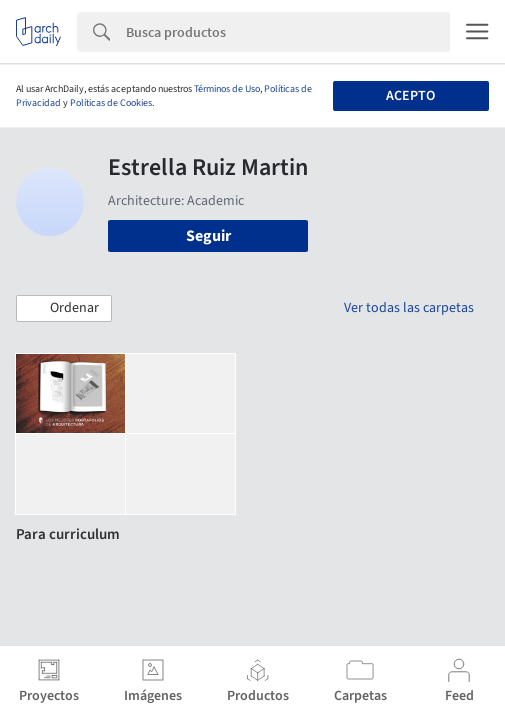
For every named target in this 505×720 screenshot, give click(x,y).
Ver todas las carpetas (409, 308)
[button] (64, 309)
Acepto (410, 96)
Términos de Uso (227, 89)
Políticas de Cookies (111, 103)
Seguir (208, 236)
